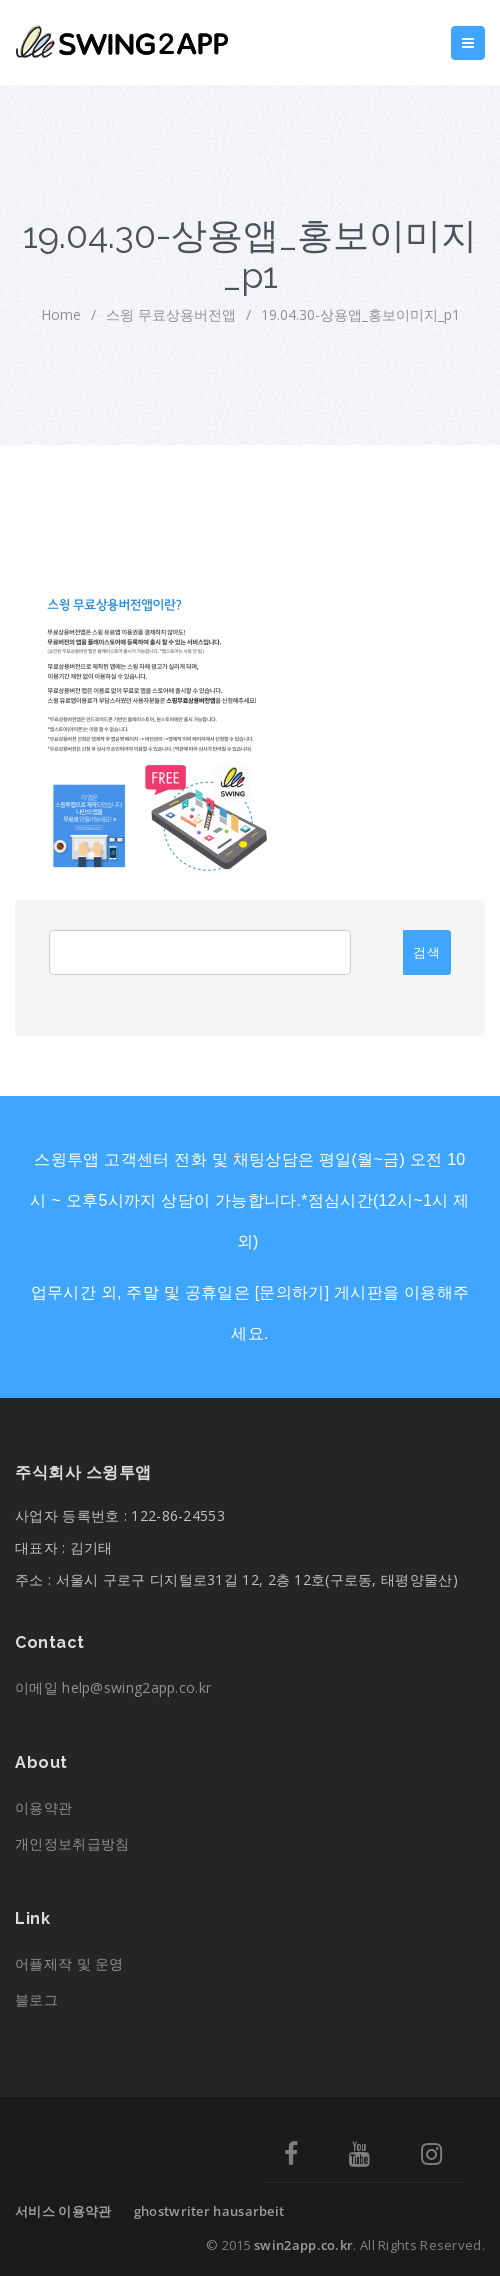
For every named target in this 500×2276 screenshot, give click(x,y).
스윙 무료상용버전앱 (171, 314)
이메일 (113, 1687)
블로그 (36, 1999)
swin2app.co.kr (303, 2245)
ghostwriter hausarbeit (209, 2211)
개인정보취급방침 (72, 1843)
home (61, 314)
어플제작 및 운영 (69, 1963)
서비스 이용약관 (63, 2211)
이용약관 (43, 1807)
